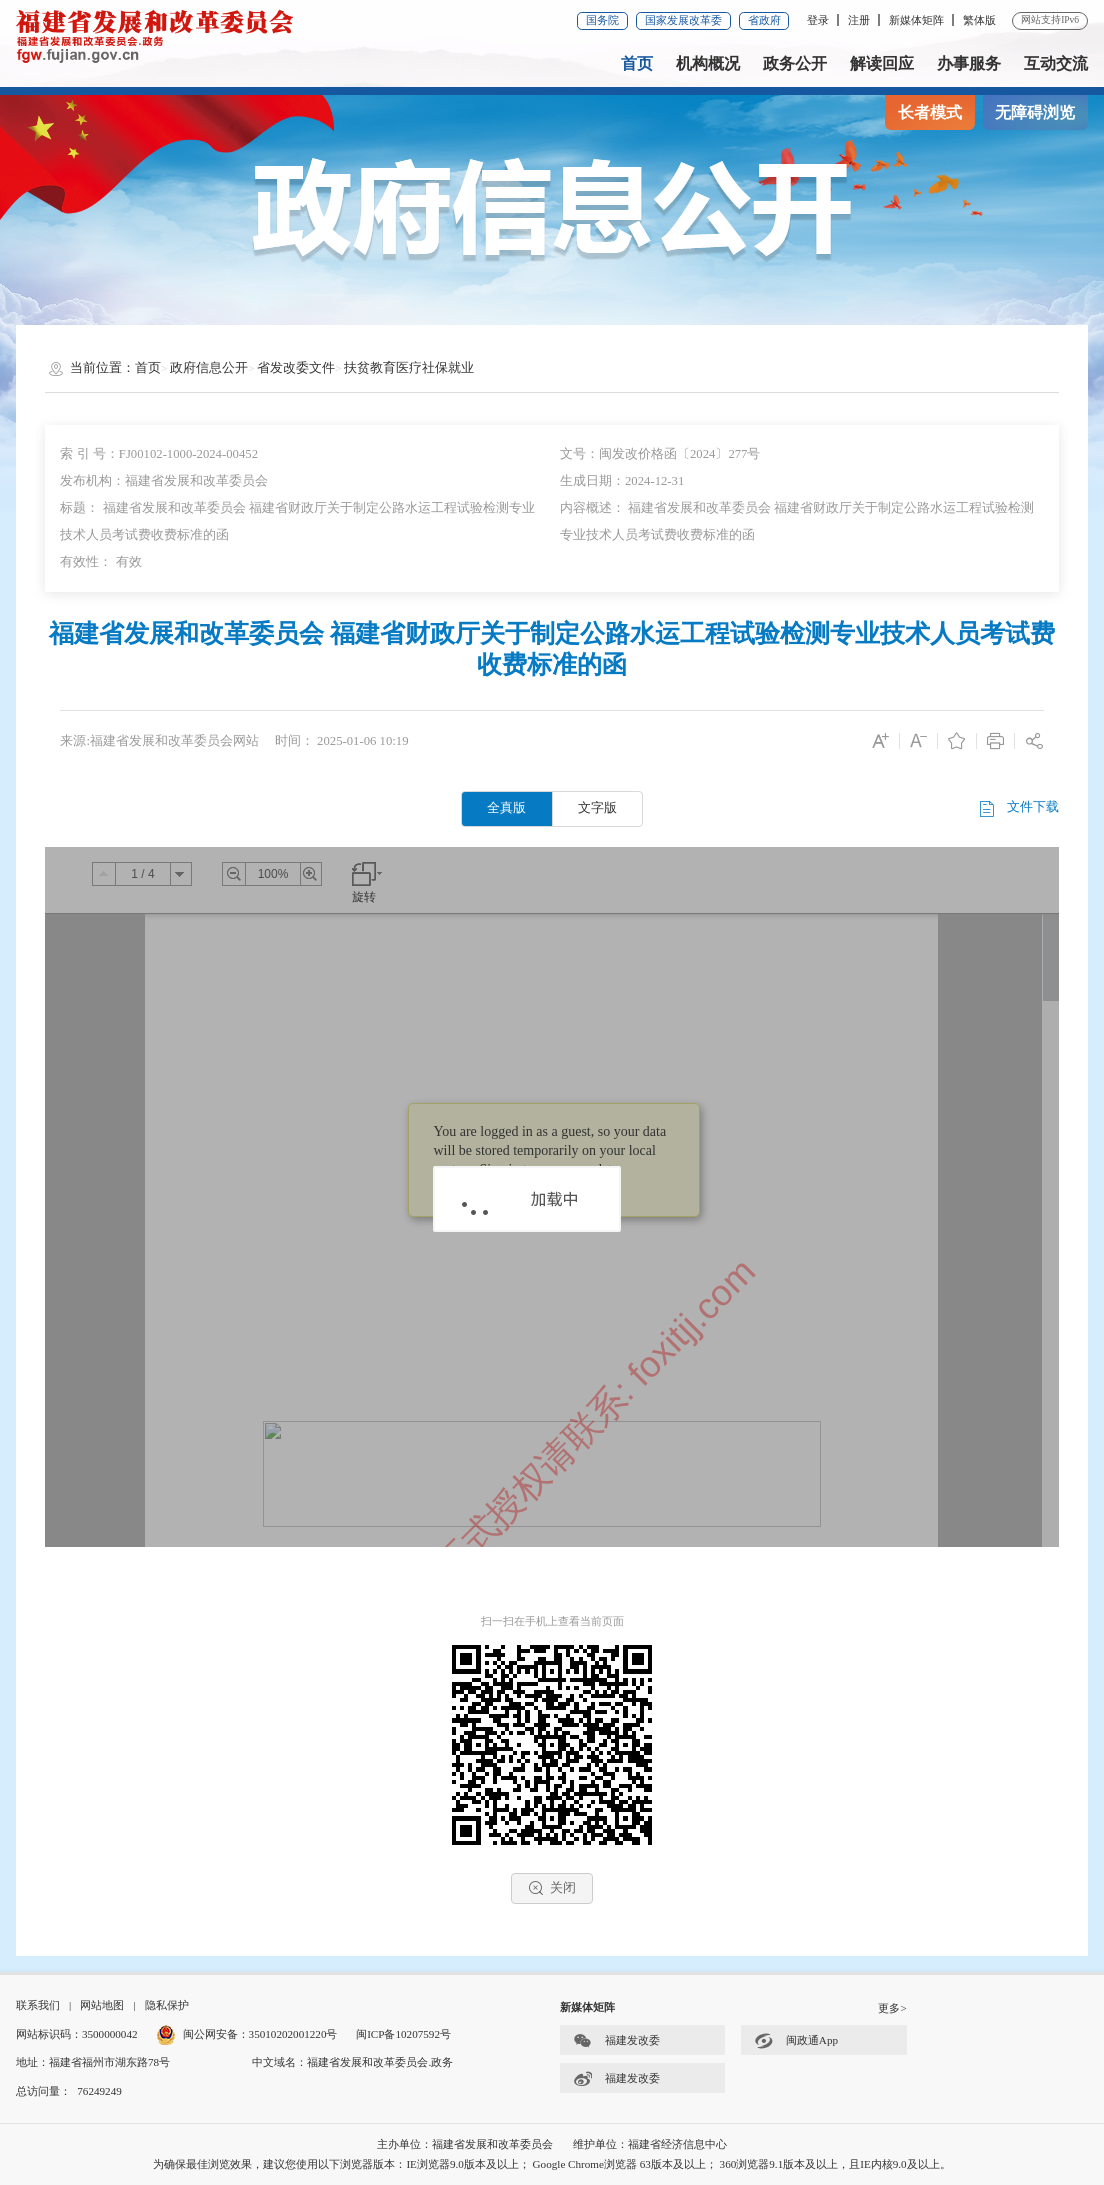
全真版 (506, 808)
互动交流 (1056, 63)
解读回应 (882, 63)
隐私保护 (167, 2005)
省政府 (764, 20)
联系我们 (38, 2005)
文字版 (597, 808)
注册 (859, 20)
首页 (637, 63)
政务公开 (795, 63)
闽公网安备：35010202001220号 (246, 2034)
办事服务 (969, 63)
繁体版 (979, 20)
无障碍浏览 (1035, 112)
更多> (892, 2008)
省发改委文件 (296, 368)
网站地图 (102, 2005)
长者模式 (930, 112)
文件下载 (1018, 808)
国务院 (602, 20)
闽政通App (796, 2040)
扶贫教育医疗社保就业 (409, 368)
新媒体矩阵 (916, 20)
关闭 (552, 1888)
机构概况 (708, 63)
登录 (818, 20)
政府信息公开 (209, 368)
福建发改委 (616, 2040)
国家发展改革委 (683, 20)
